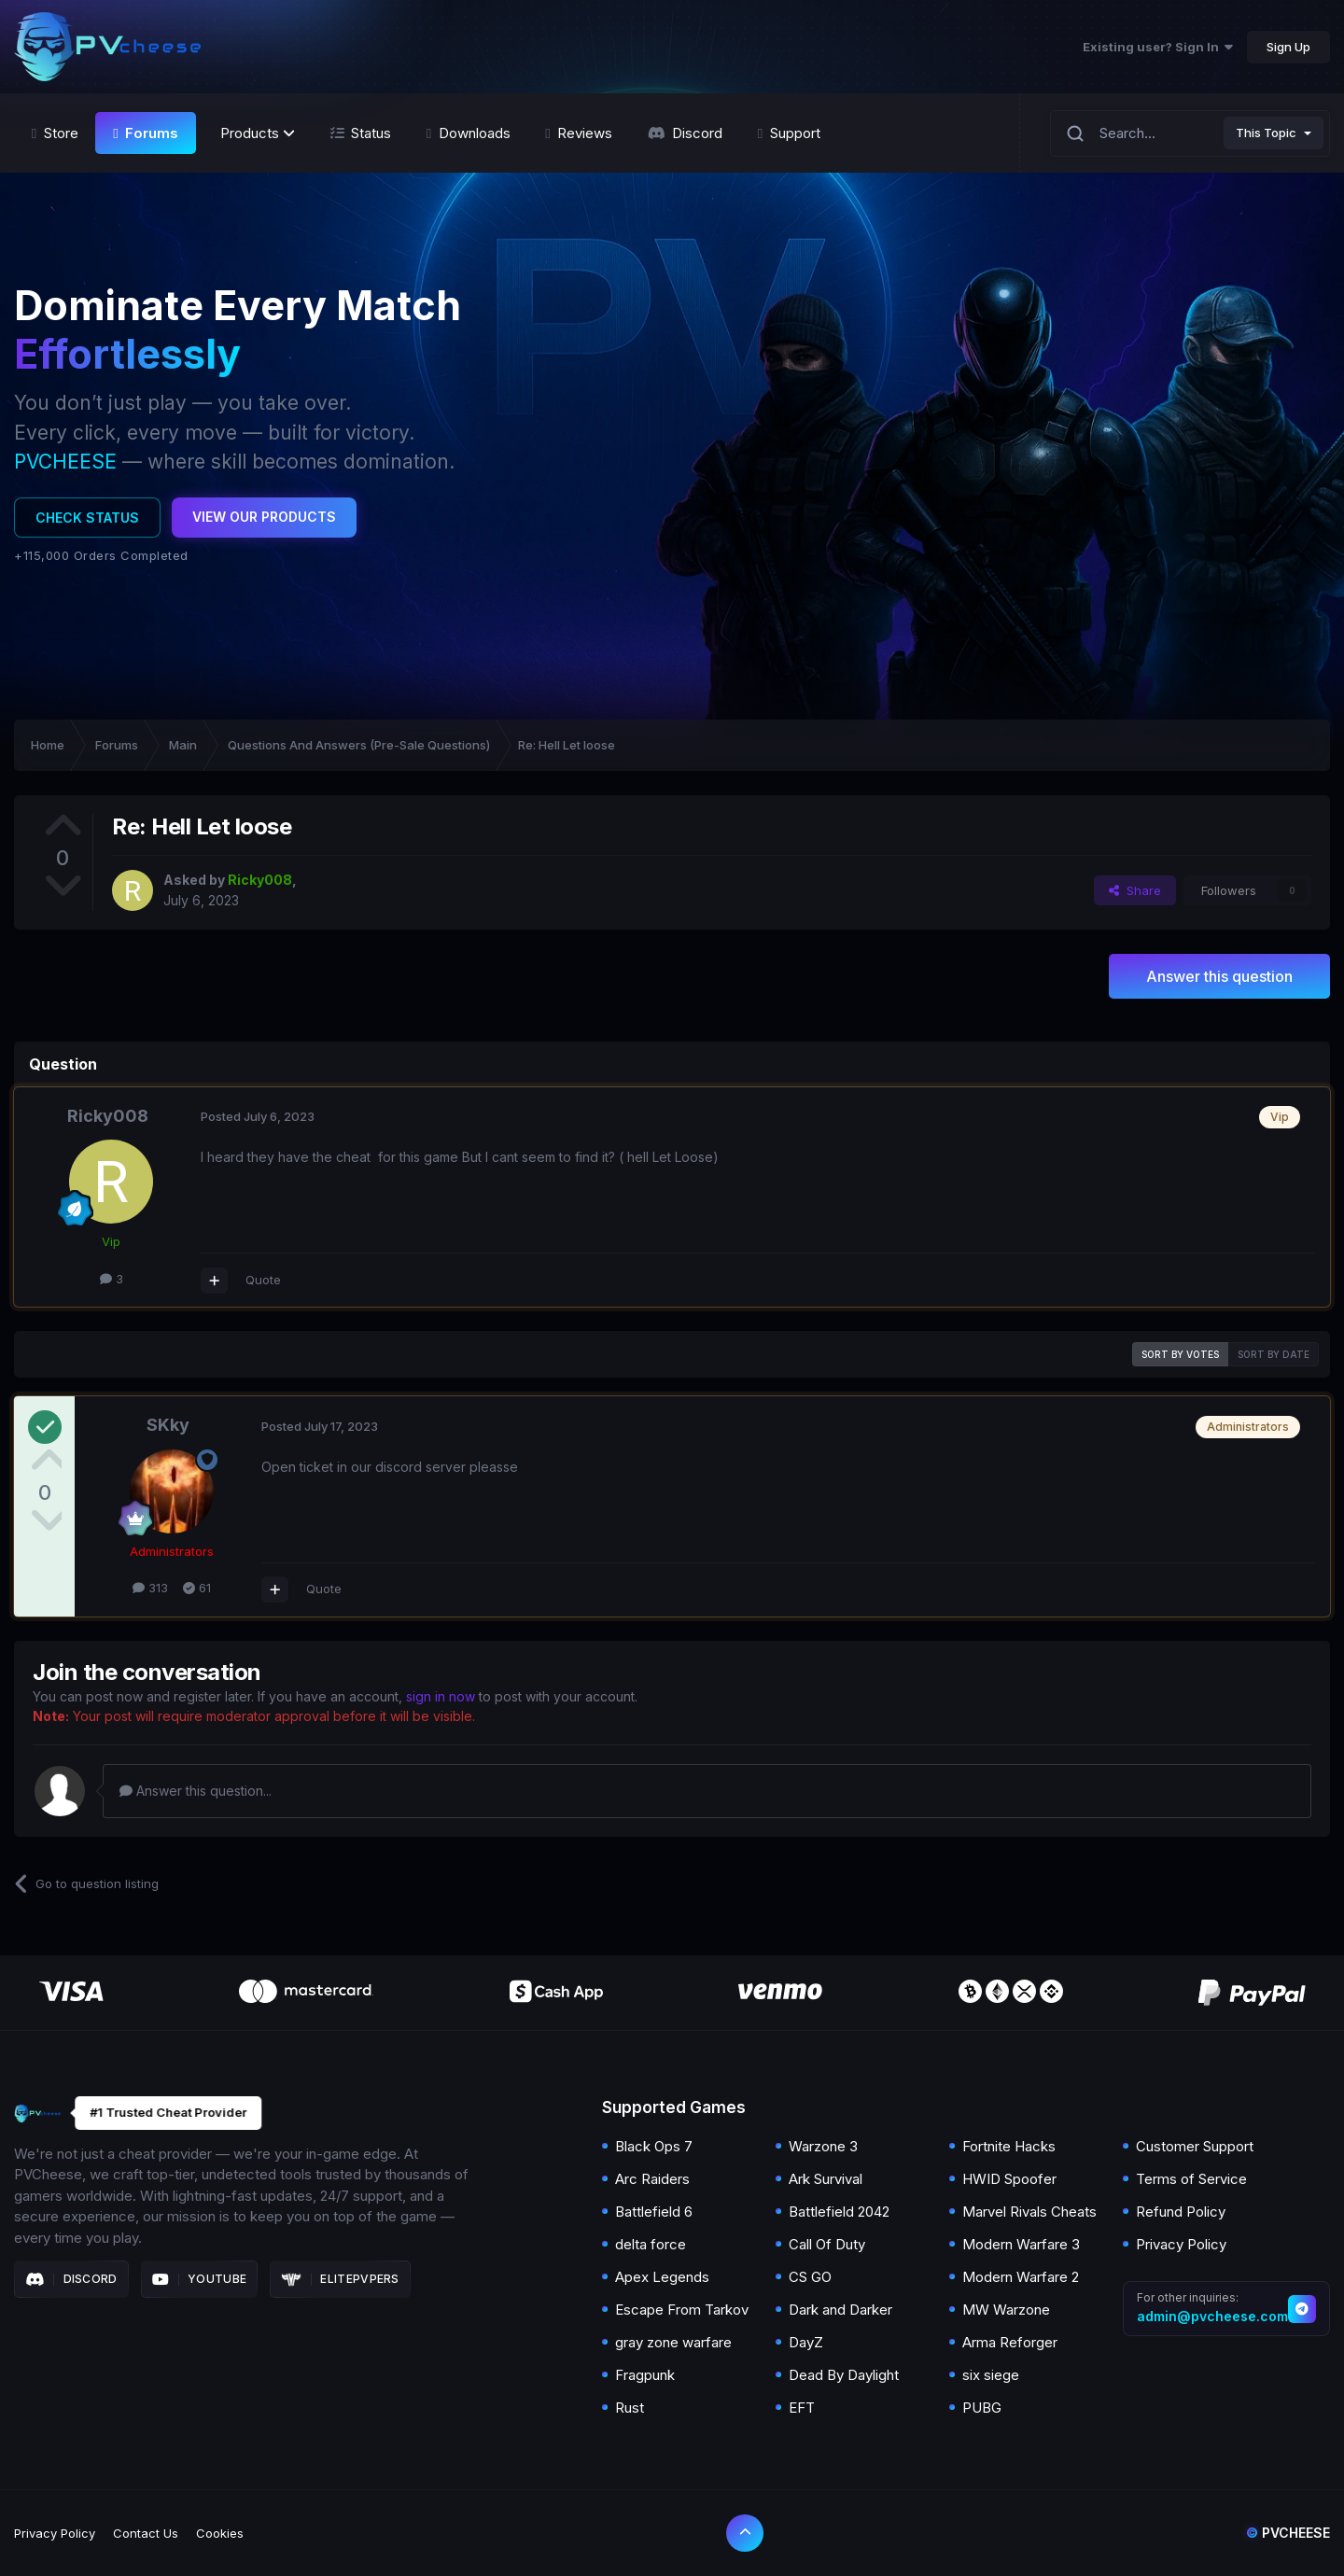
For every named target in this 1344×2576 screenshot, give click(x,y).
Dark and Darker (840, 2310)
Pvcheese (1288, 2533)
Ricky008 (107, 1116)
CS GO (810, 2277)
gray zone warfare (673, 2342)
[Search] (1075, 133)
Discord (71, 2279)
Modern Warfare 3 (1021, 2244)
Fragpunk (645, 2375)
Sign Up (1288, 46)
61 (197, 1587)
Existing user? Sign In (1158, 46)
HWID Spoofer (1009, 2179)
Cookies (220, 2533)
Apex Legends (662, 2277)
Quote (263, 1279)
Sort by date (1273, 1354)
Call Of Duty (827, 2244)
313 (150, 1587)
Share (1135, 890)
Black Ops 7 (654, 2146)
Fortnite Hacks (1009, 2146)
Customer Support (1194, 2146)
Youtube (199, 2279)
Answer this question (1219, 976)
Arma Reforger (1009, 2342)
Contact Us (145, 2533)
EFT (802, 2408)
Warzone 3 (823, 2146)
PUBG (981, 2408)
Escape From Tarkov (682, 2310)
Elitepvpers (340, 2279)
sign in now (440, 1696)
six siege (990, 2375)
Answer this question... (195, 1791)
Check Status (87, 517)
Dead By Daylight (844, 2375)
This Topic (1266, 132)
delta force (650, 2244)
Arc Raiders (652, 2179)
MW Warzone (1006, 2310)
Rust (629, 2408)
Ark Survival (825, 2179)
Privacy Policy (1181, 2244)
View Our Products (264, 517)
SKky (168, 1425)
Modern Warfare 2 (1020, 2277)
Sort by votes (1180, 1354)
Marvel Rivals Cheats (1029, 2212)
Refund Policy (1180, 2212)
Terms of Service (1191, 2179)
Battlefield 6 (654, 2212)
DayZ (806, 2342)
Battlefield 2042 (839, 2212)
